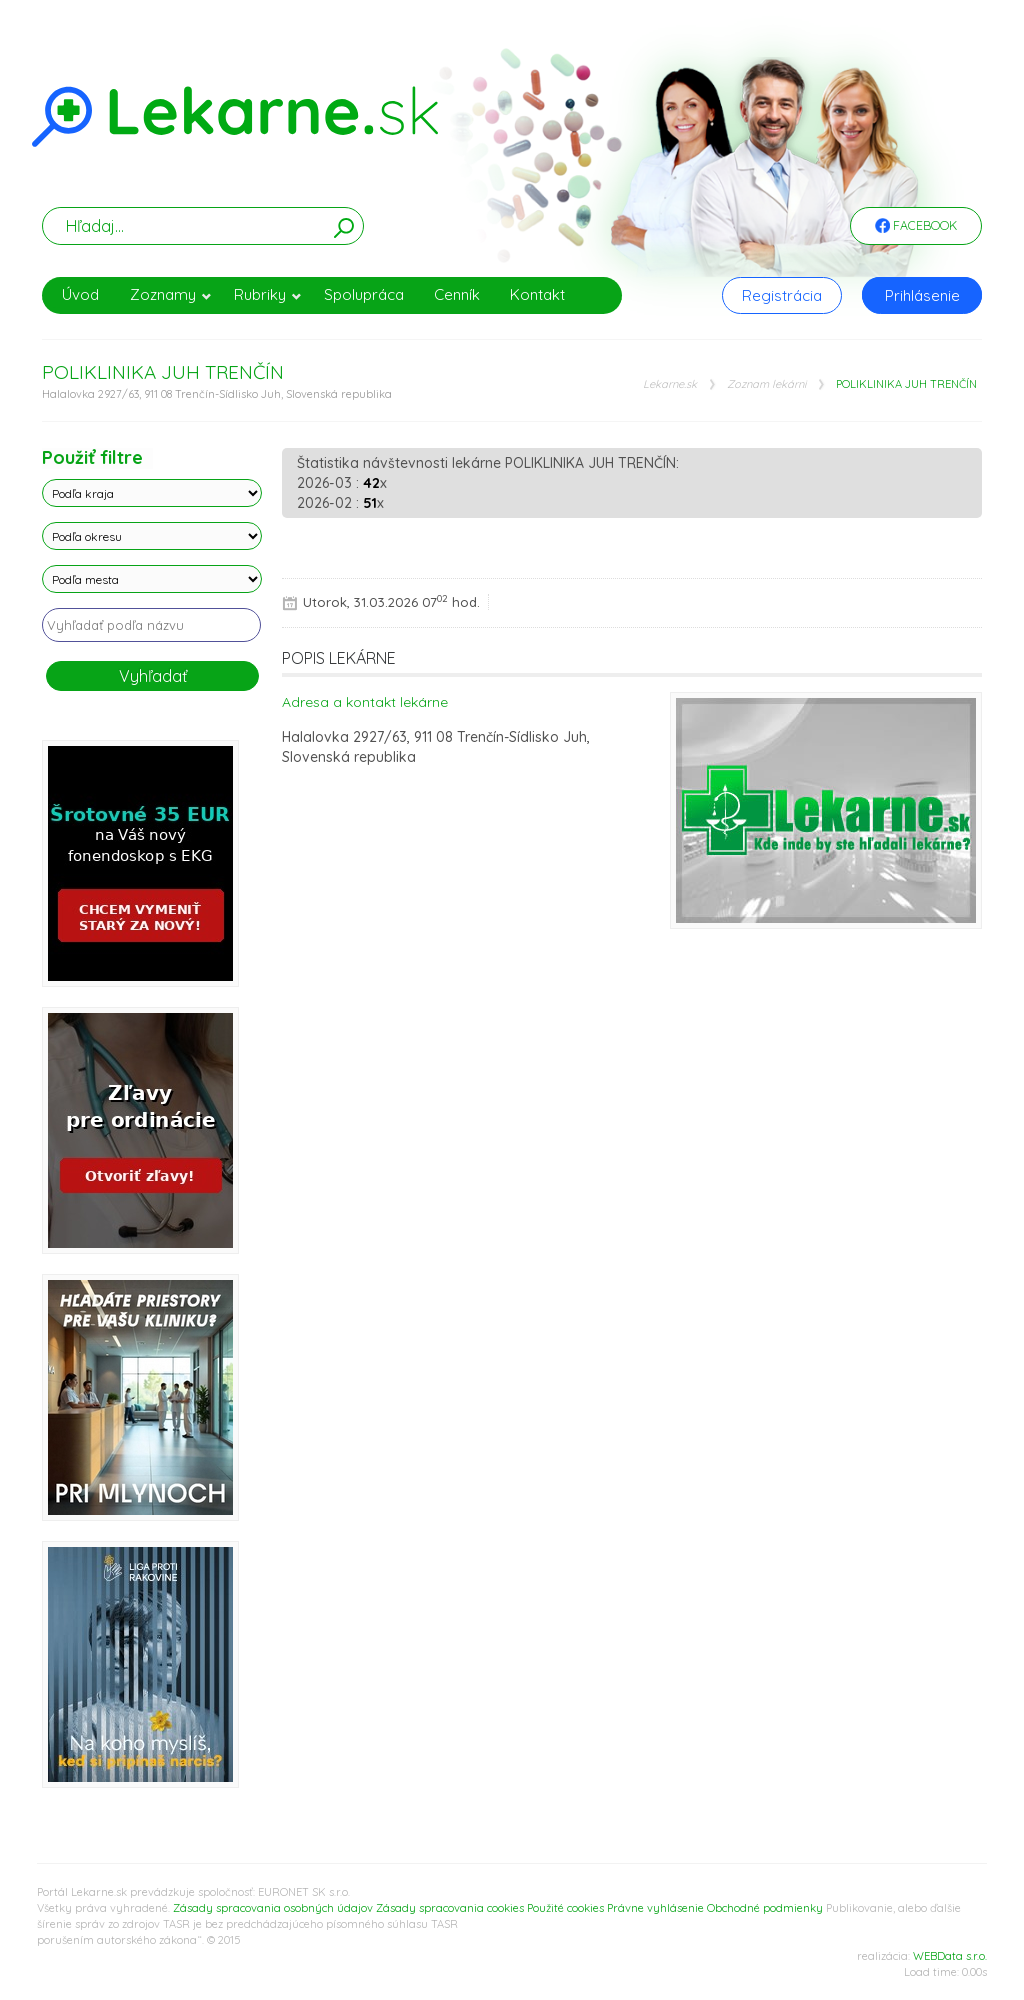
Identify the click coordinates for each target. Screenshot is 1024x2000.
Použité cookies (565, 1908)
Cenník (457, 294)
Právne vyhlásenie (655, 1908)
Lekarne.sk (670, 384)
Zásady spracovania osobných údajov (273, 1908)
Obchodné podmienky (765, 1908)
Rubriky (268, 294)
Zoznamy (171, 294)
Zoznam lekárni (766, 384)
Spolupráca (364, 294)
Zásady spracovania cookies (450, 1908)
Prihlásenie (922, 295)
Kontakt (537, 294)
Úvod (80, 294)
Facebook (916, 227)
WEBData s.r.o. (950, 1956)
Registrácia (782, 295)
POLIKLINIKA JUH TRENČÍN (906, 384)
